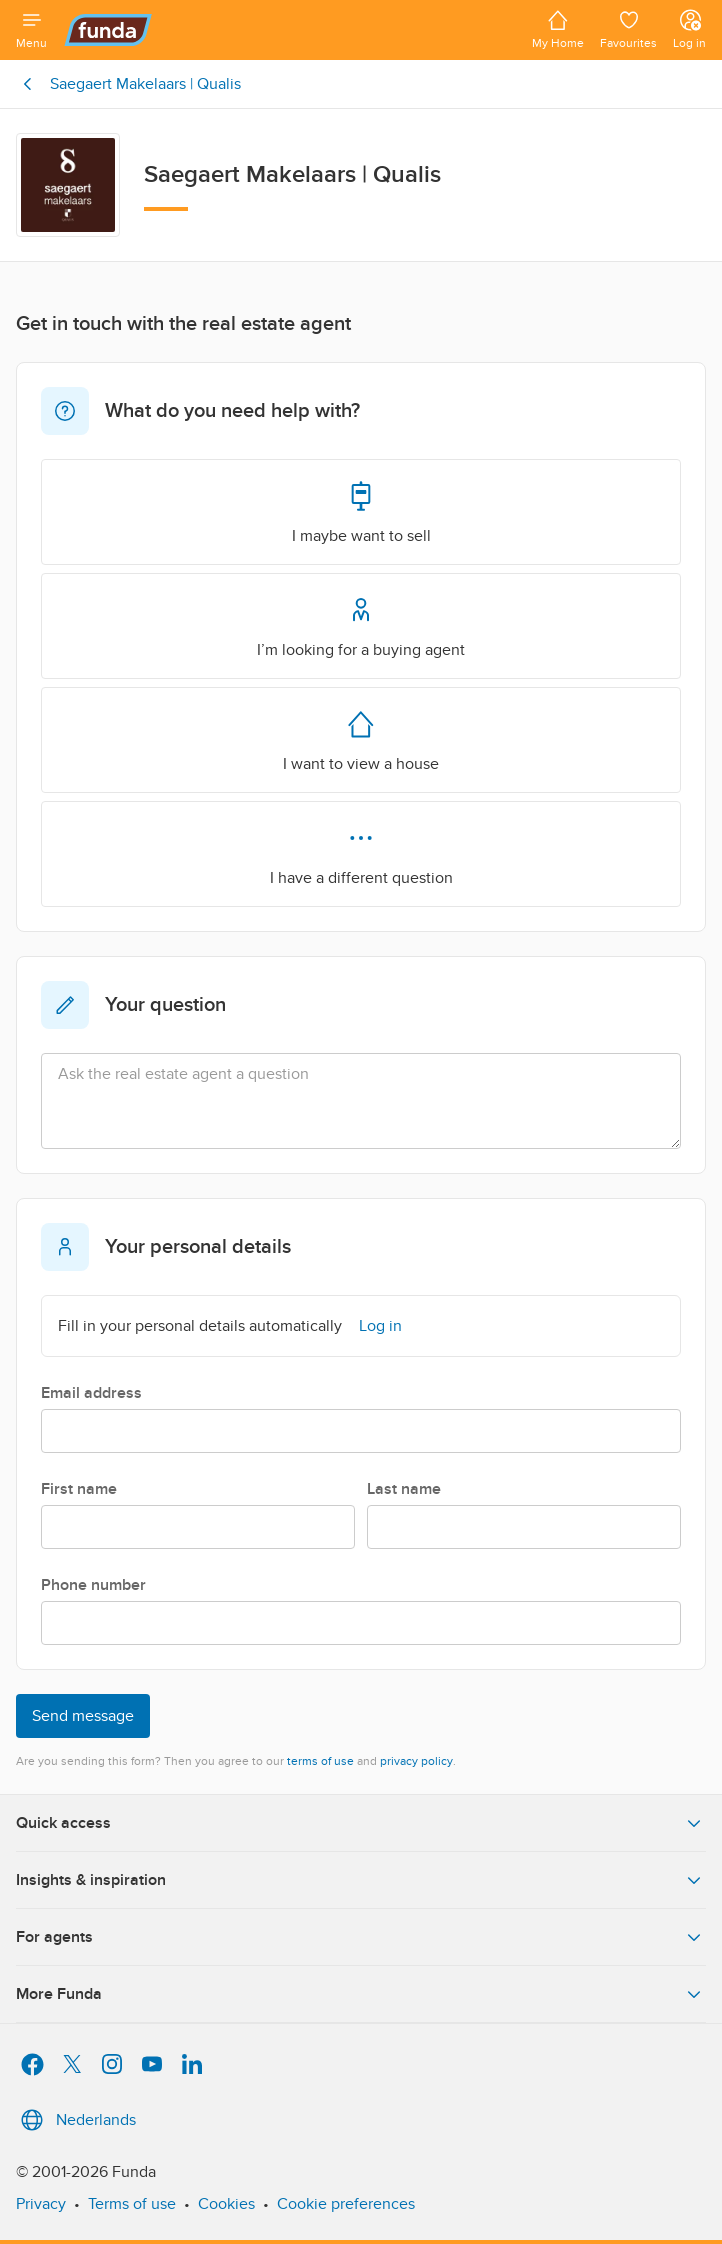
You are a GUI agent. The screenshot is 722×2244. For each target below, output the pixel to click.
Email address (91, 1393)
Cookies (226, 2204)
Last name (404, 1489)
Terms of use (132, 2204)
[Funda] (289, 30)
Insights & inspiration (361, 1880)
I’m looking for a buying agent (361, 625)
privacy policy (416, 1761)
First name (79, 1489)
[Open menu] (31, 30)
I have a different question (361, 853)
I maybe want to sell (361, 511)
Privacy (41, 2204)
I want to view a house (361, 739)
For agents (361, 1937)
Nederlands (76, 2120)
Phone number (93, 1585)
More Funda (361, 1994)
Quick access (361, 1823)
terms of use (320, 1761)
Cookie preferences (346, 2204)
